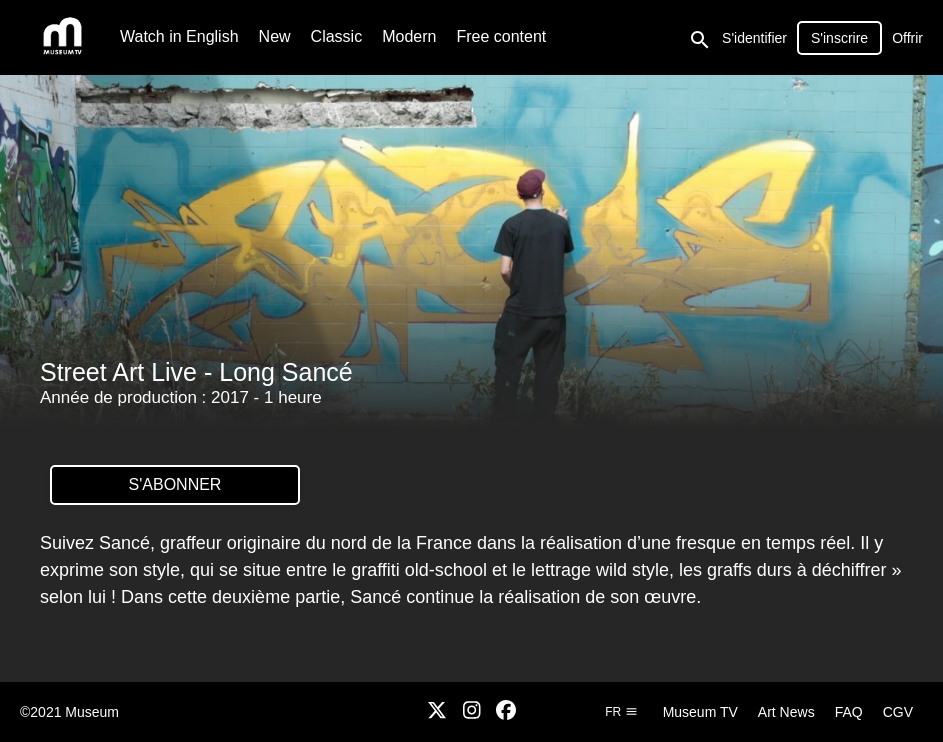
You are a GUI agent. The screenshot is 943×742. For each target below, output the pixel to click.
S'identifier (754, 38)
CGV (898, 712)
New (275, 36)
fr (621, 712)
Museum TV (700, 712)
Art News (786, 712)
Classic (337, 36)
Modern (409, 36)
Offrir (907, 38)
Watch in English (179, 36)
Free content (501, 36)
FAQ (849, 712)
